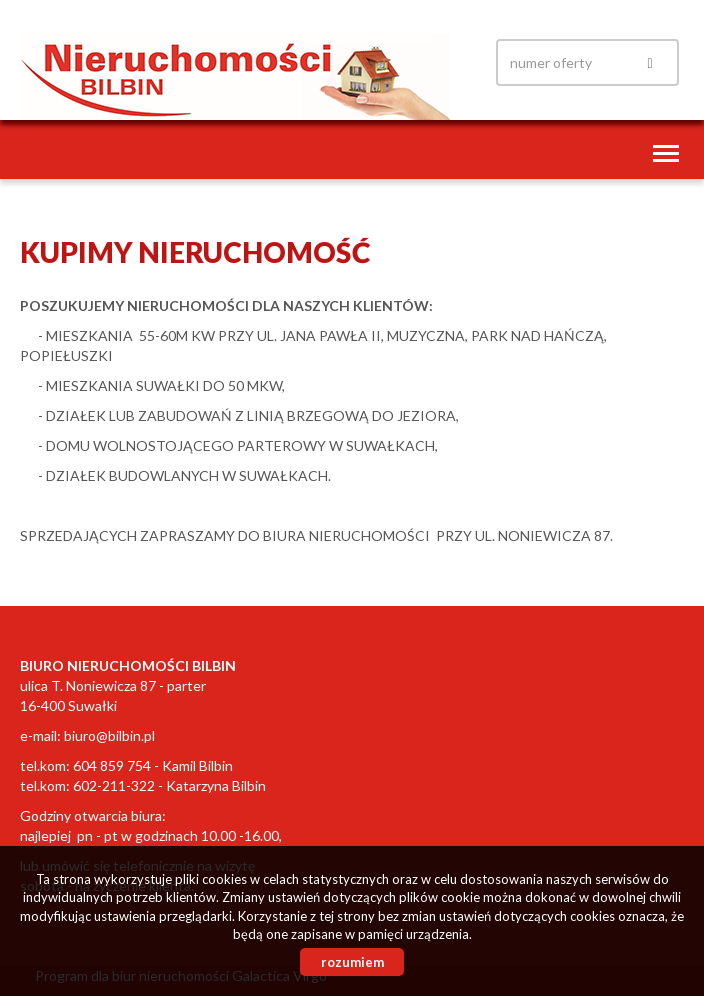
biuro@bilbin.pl (109, 735)
